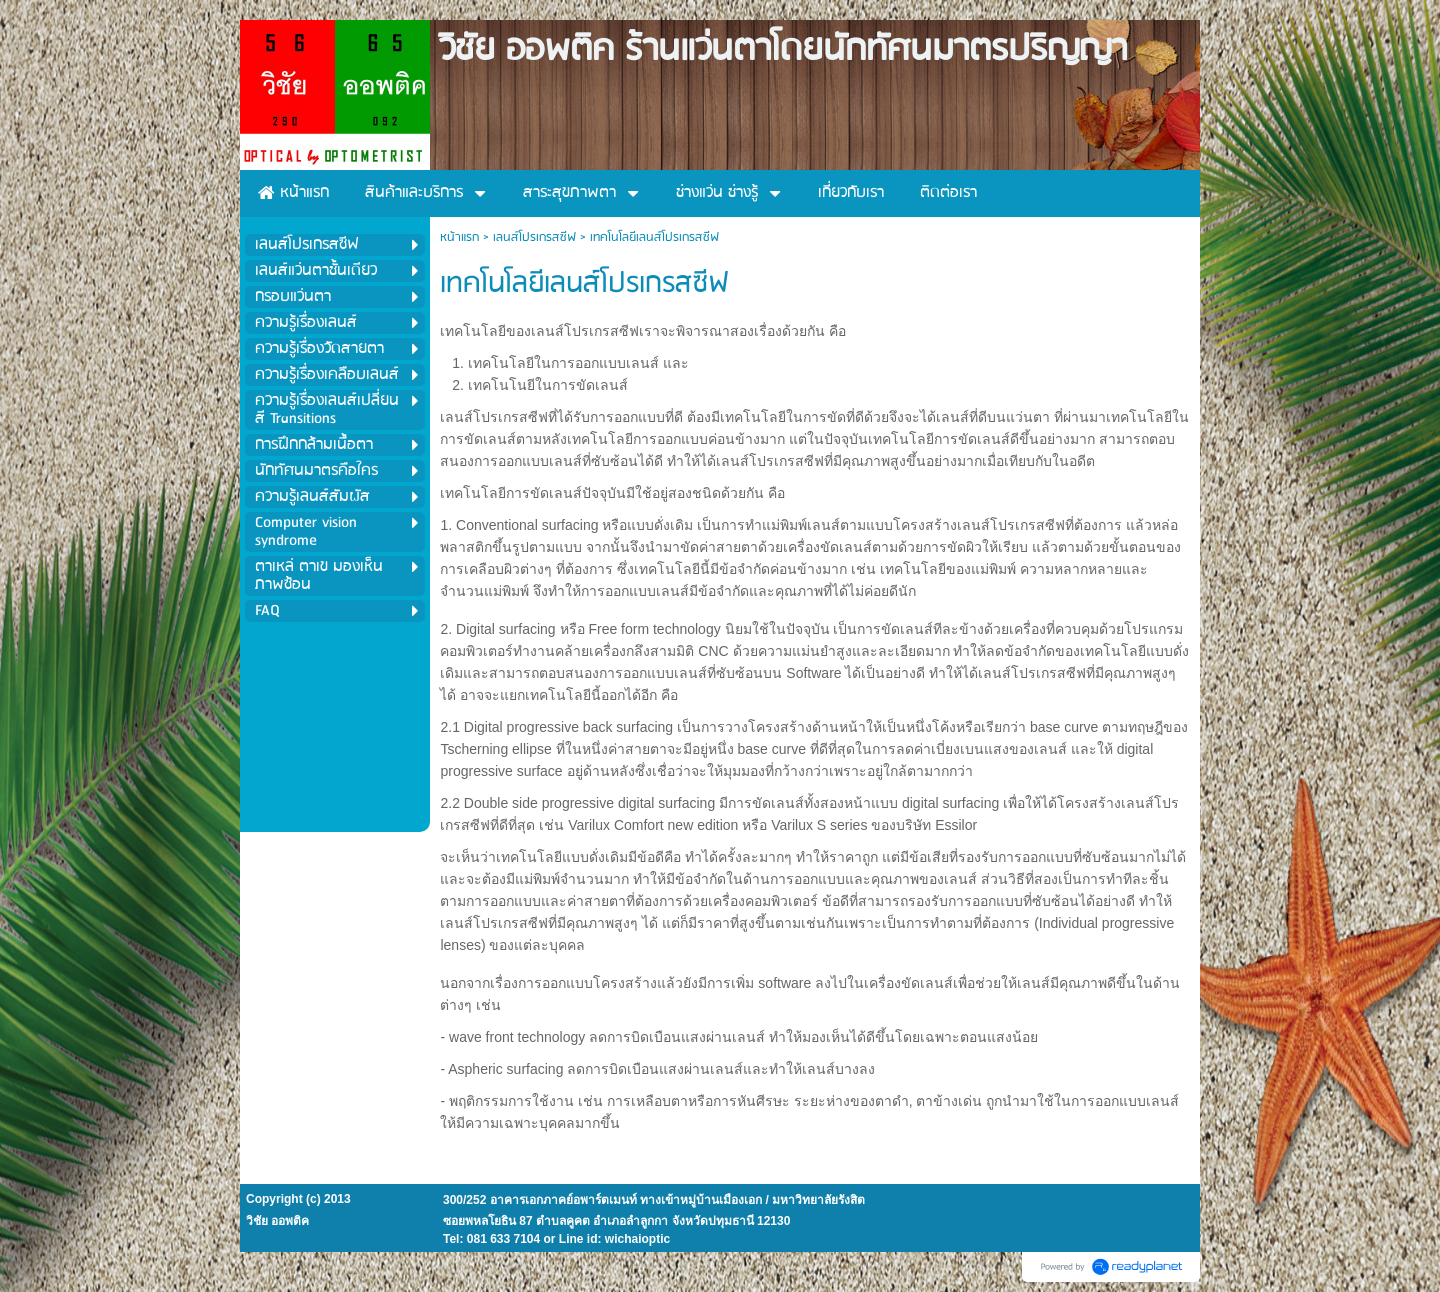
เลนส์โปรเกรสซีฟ (534, 237)
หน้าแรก (459, 237)
